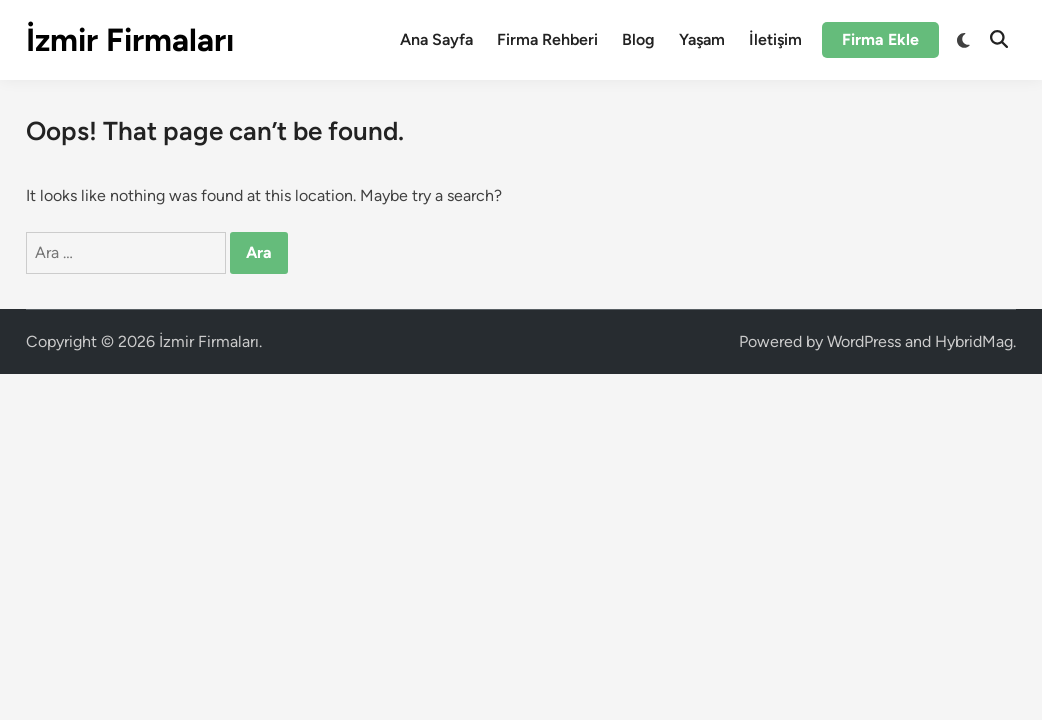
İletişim (775, 39)
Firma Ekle (880, 39)
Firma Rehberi (547, 39)
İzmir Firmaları (130, 40)
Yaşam (702, 39)
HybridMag (974, 341)
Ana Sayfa (436, 39)
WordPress (864, 341)
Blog (638, 39)
